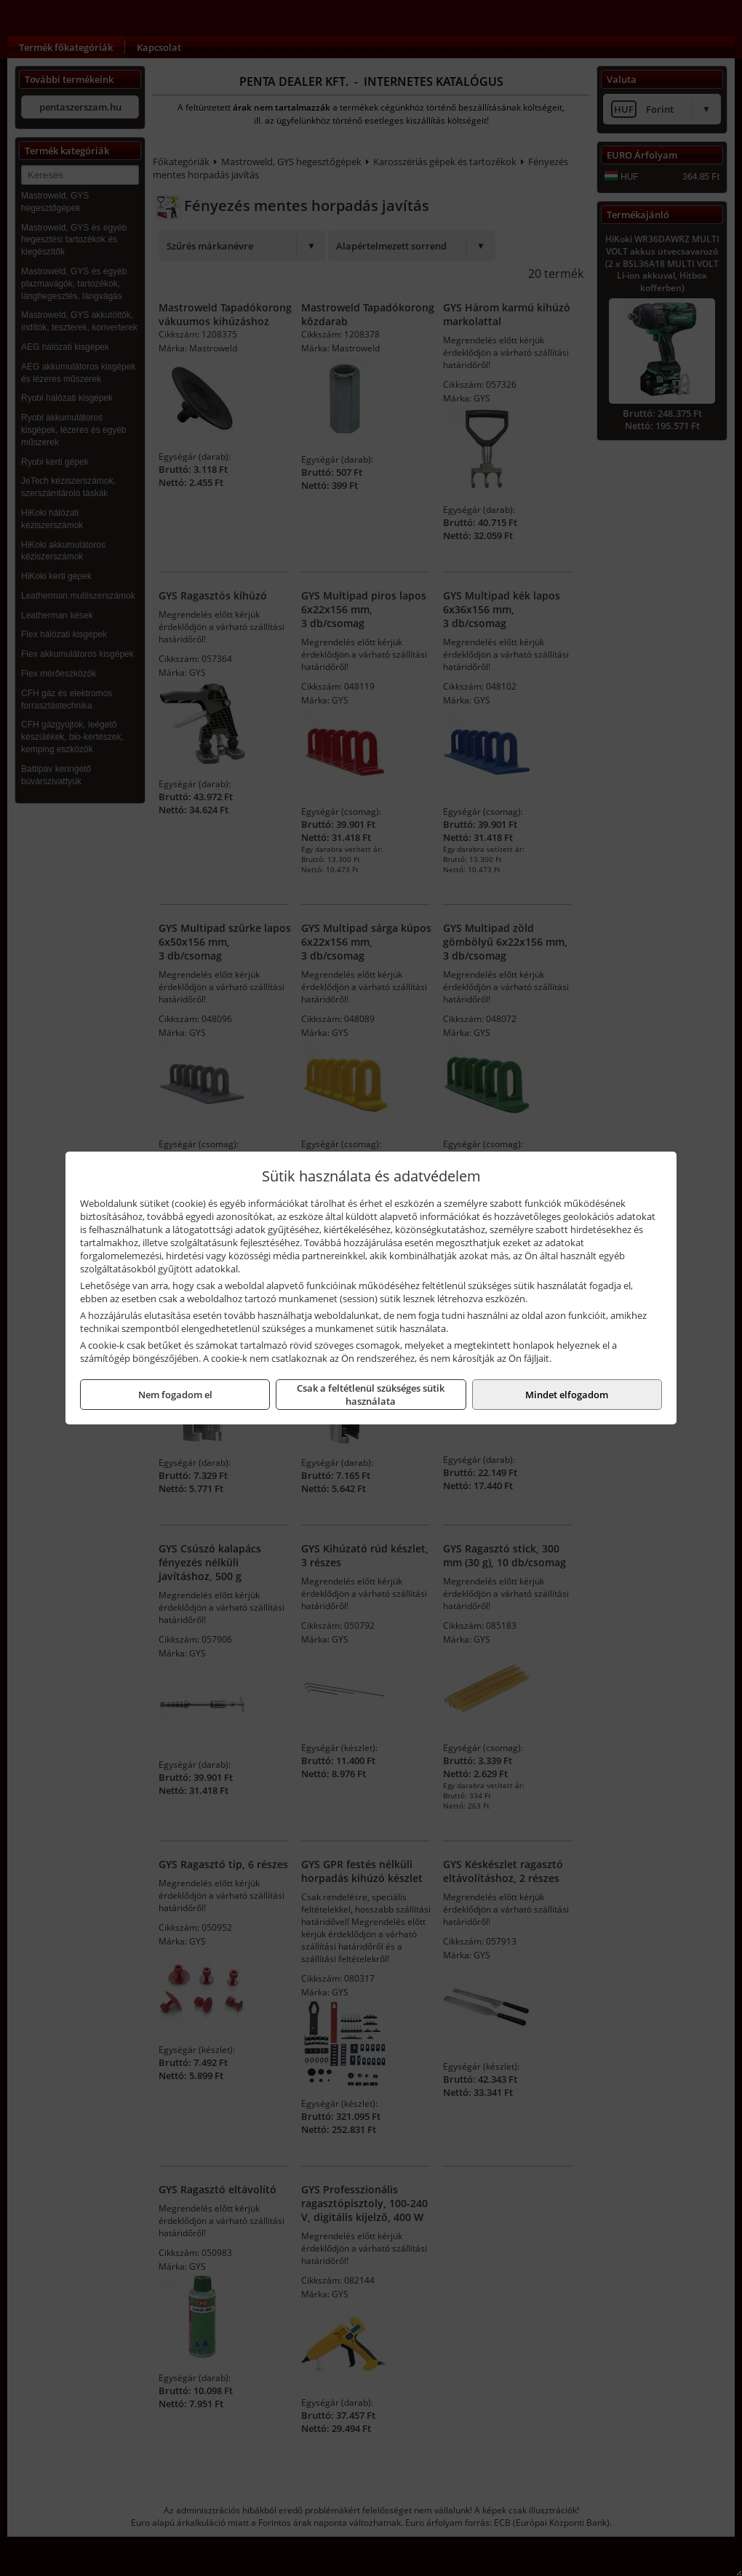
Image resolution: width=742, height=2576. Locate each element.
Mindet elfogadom (566, 1394)
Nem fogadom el (175, 1394)
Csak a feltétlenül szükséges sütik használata (370, 1394)
